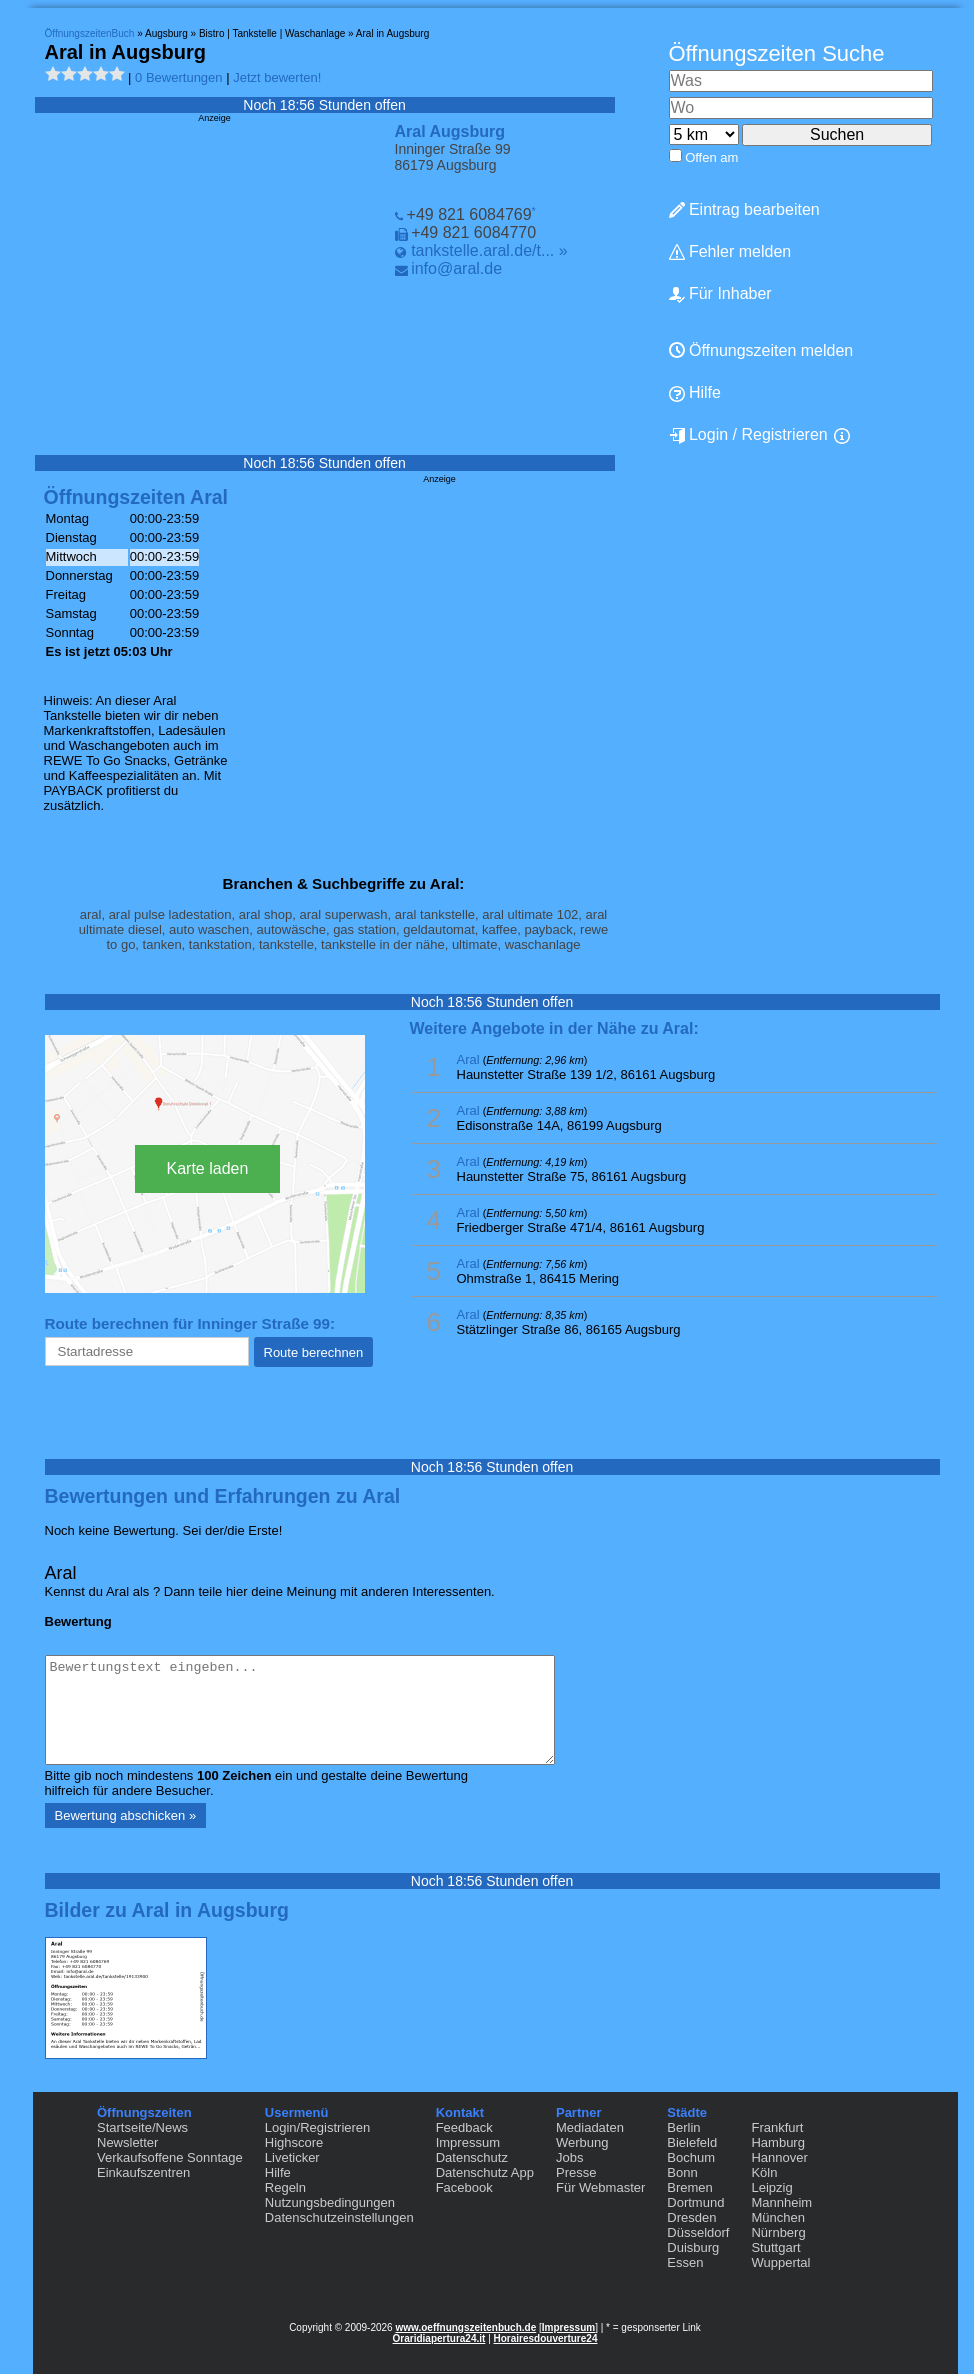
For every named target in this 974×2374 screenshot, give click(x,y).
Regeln (285, 2187)
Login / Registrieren (748, 435)
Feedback (464, 2127)
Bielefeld (692, 2142)
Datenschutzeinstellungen (339, 2217)
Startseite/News (142, 2127)
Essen (685, 2262)
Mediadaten (590, 2127)
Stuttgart (775, 2247)
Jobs (569, 2157)
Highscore (294, 2142)
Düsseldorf (698, 2232)
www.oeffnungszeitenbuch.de (465, 2327)
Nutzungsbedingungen (330, 2202)
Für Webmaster (600, 2187)
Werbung (582, 2142)
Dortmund (695, 2202)
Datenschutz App (485, 2172)
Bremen (690, 2187)
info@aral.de (456, 268)
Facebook (464, 2187)
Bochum (691, 2157)
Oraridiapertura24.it (439, 2338)
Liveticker (292, 2157)
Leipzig (771, 2187)
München (777, 2217)
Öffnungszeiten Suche (777, 53)
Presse (576, 2172)
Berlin (683, 2127)
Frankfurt (777, 2127)
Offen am (711, 157)
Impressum (468, 2142)
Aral (468, 1059)
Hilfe (278, 2172)
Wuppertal (780, 2262)
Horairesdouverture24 (546, 2338)
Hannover (779, 2157)
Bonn (682, 2172)
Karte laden (208, 1168)
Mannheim (781, 2202)
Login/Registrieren (318, 2127)
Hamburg (777, 2142)
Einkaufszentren (143, 2172)
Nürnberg (778, 2232)
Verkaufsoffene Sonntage (170, 2157)
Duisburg (693, 2247)
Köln (764, 2172)
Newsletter (127, 2142)
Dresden (691, 2217)
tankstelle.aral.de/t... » (489, 250)
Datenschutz (472, 2157)
